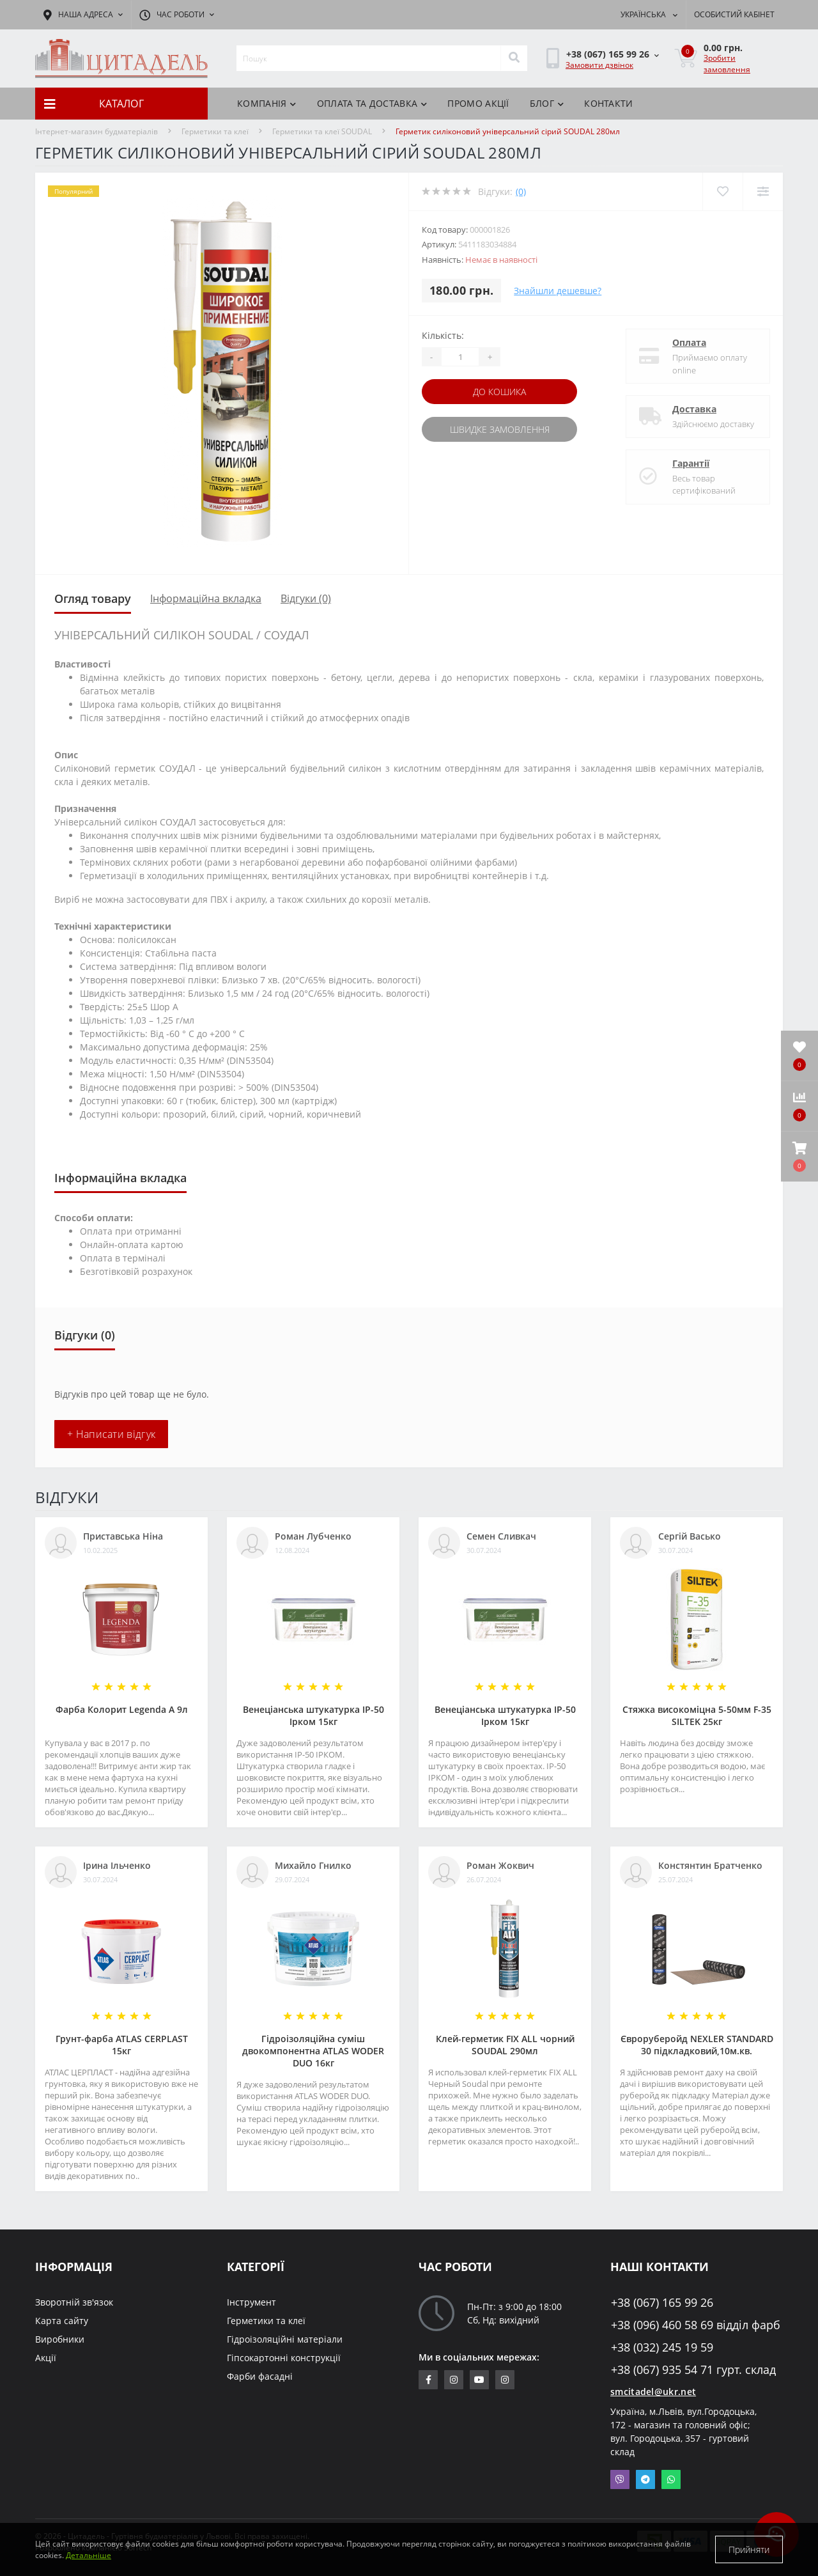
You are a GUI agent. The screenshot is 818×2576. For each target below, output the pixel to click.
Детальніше (88, 2555)
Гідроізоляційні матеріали (285, 2339)
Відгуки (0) (306, 598)
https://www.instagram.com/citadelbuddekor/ (505, 2379)
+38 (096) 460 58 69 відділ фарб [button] (695, 2325)
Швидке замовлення (500, 429)
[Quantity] (460, 356)
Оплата (689, 342)
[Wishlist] (722, 191)
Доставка (694, 409)
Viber (619, 2479)
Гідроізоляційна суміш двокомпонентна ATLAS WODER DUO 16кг (313, 2051)
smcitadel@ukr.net (653, 2391)
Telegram (645, 2479)
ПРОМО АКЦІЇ (478, 103)
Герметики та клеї (215, 131)
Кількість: (443, 335)
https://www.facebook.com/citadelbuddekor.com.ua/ (428, 2379)
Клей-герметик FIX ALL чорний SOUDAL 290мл (505, 2045)
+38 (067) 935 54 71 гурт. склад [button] (693, 2369)
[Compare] (763, 191)
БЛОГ (547, 103)
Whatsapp (671, 2479)
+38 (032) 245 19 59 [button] (662, 2347)
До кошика (499, 392)
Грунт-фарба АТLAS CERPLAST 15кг (122, 2045)
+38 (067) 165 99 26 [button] (662, 2302)
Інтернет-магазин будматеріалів (96, 131)
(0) (521, 191)
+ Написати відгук (111, 1434)
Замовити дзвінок (599, 64)
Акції (45, 2358)
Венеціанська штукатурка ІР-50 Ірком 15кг (313, 1715)
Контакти (608, 103)
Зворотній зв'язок (74, 2302)
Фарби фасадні (260, 2376)
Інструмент (251, 2302)
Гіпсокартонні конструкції (284, 2358)
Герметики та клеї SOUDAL (322, 131)
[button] (799, 1157)
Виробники (59, 2339)
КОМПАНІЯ (267, 103)
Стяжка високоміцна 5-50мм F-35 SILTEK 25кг (696, 1715)
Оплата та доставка (372, 103)
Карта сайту (61, 2320)
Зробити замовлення (727, 63)
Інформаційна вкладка (205, 598)
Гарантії (690, 463)
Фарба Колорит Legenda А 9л (122, 1709)
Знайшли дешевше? (557, 291)
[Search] (513, 58)
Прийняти (749, 2549)
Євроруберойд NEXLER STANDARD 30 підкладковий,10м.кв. (697, 2045)
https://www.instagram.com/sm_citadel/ (454, 2379)
